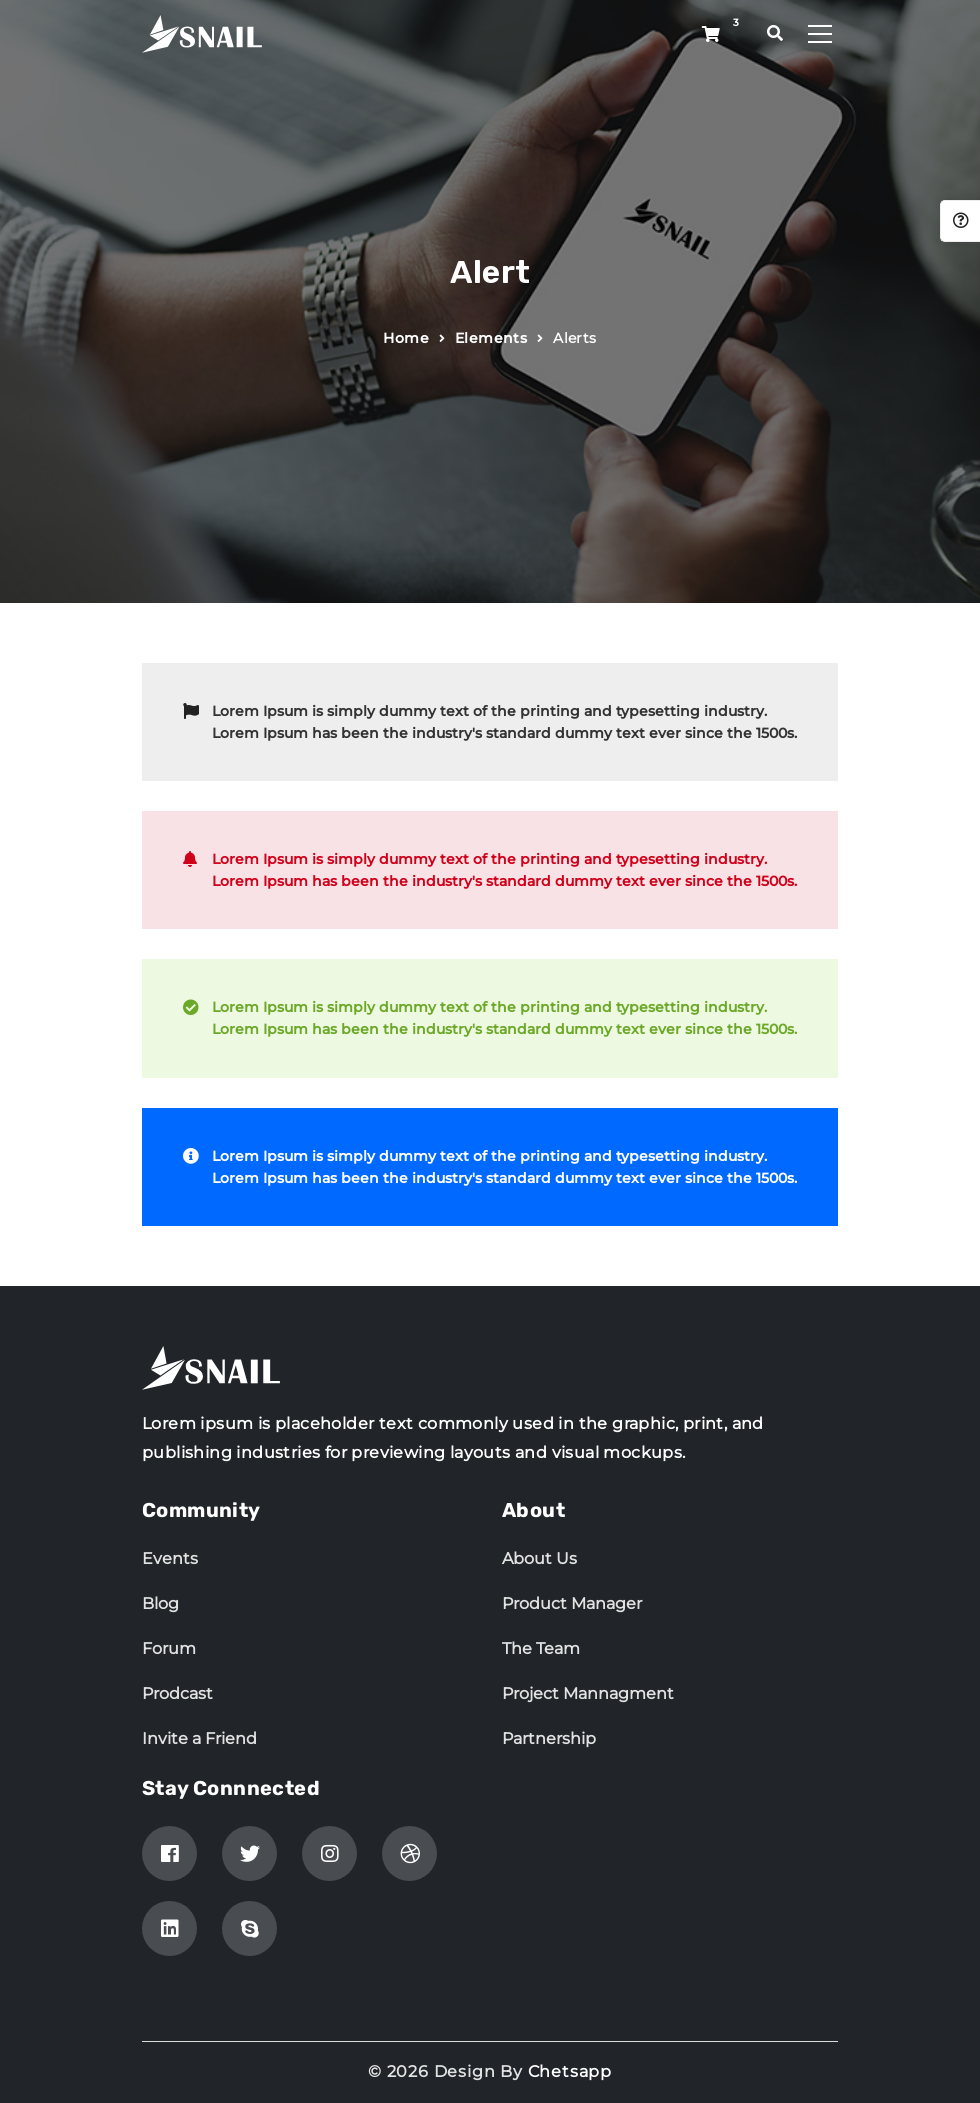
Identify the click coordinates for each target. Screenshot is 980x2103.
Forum (169, 1648)
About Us (539, 1558)
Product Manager (572, 1603)
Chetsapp (570, 2071)
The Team (541, 1648)
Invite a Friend (199, 1738)
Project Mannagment (588, 1693)
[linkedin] (169, 1928)
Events (170, 1558)
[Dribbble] (409, 1853)
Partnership (549, 1738)
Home (406, 338)
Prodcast (177, 1693)
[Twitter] (249, 1853)
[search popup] (775, 33)
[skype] (249, 1928)
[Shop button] (711, 35)
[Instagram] (329, 1853)
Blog (160, 1603)
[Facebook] (169, 1853)
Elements (491, 338)
